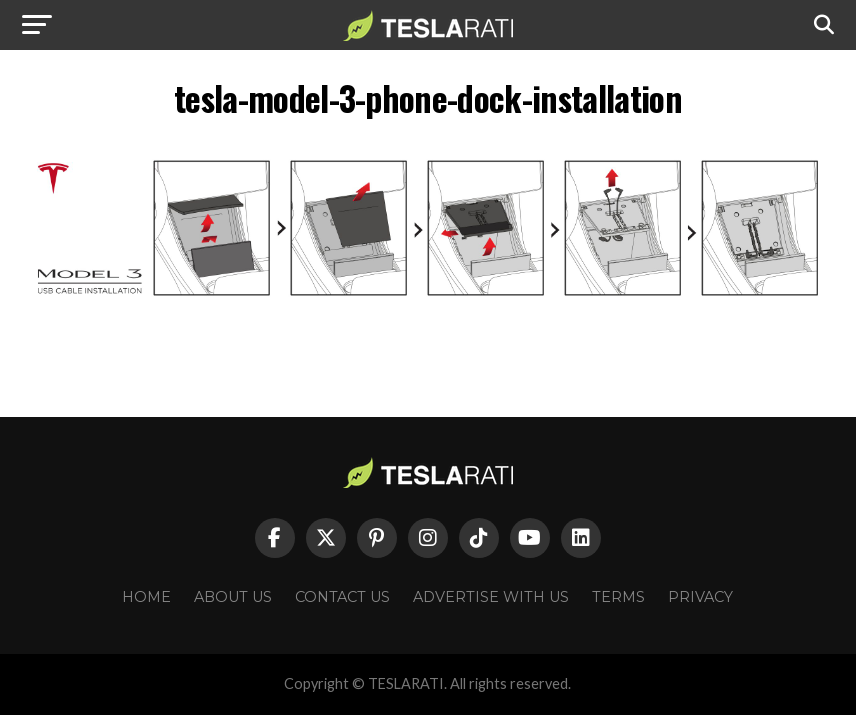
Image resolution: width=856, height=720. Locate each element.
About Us (233, 597)
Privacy (700, 597)
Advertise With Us (491, 597)
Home (146, 597)
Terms (618, 597)
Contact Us (342, 597)
